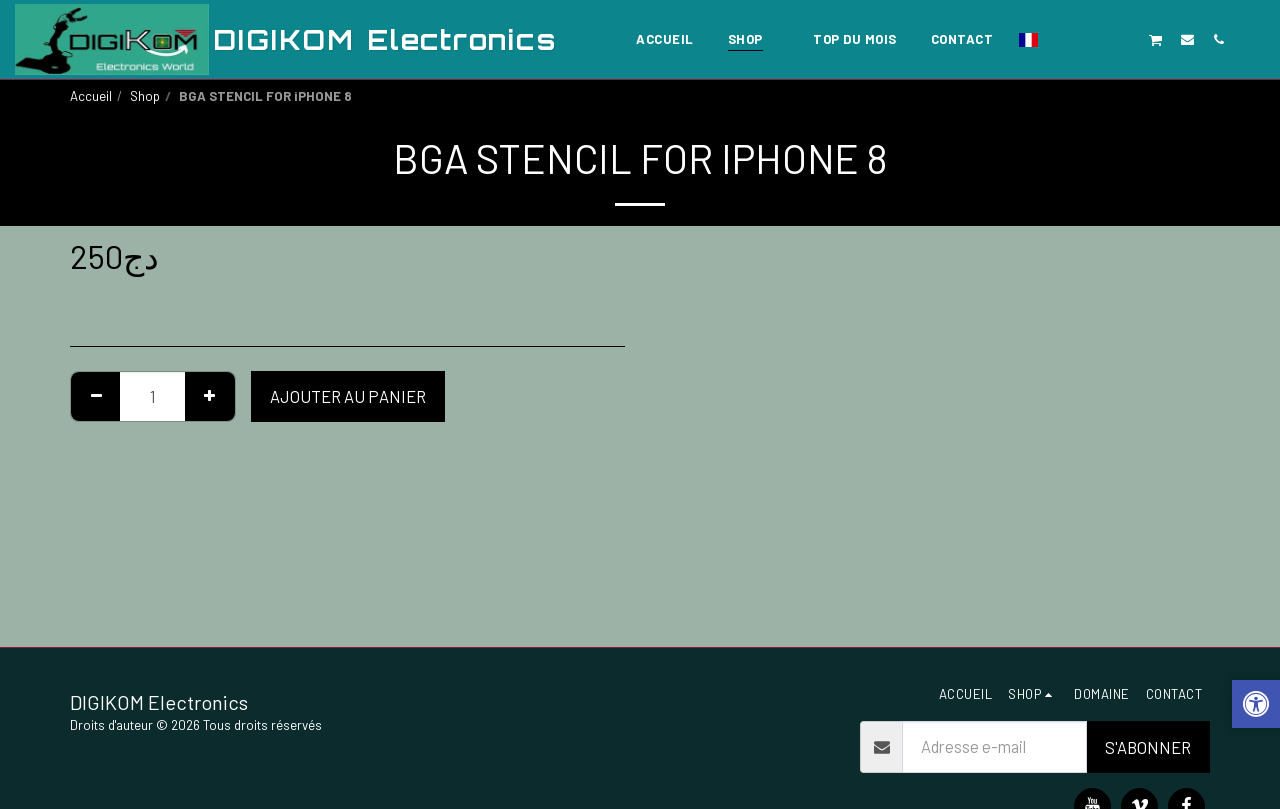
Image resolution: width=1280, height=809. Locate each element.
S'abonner (1148, 747)
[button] (1062, 39)
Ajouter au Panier (348, 396)
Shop (145, 96)
